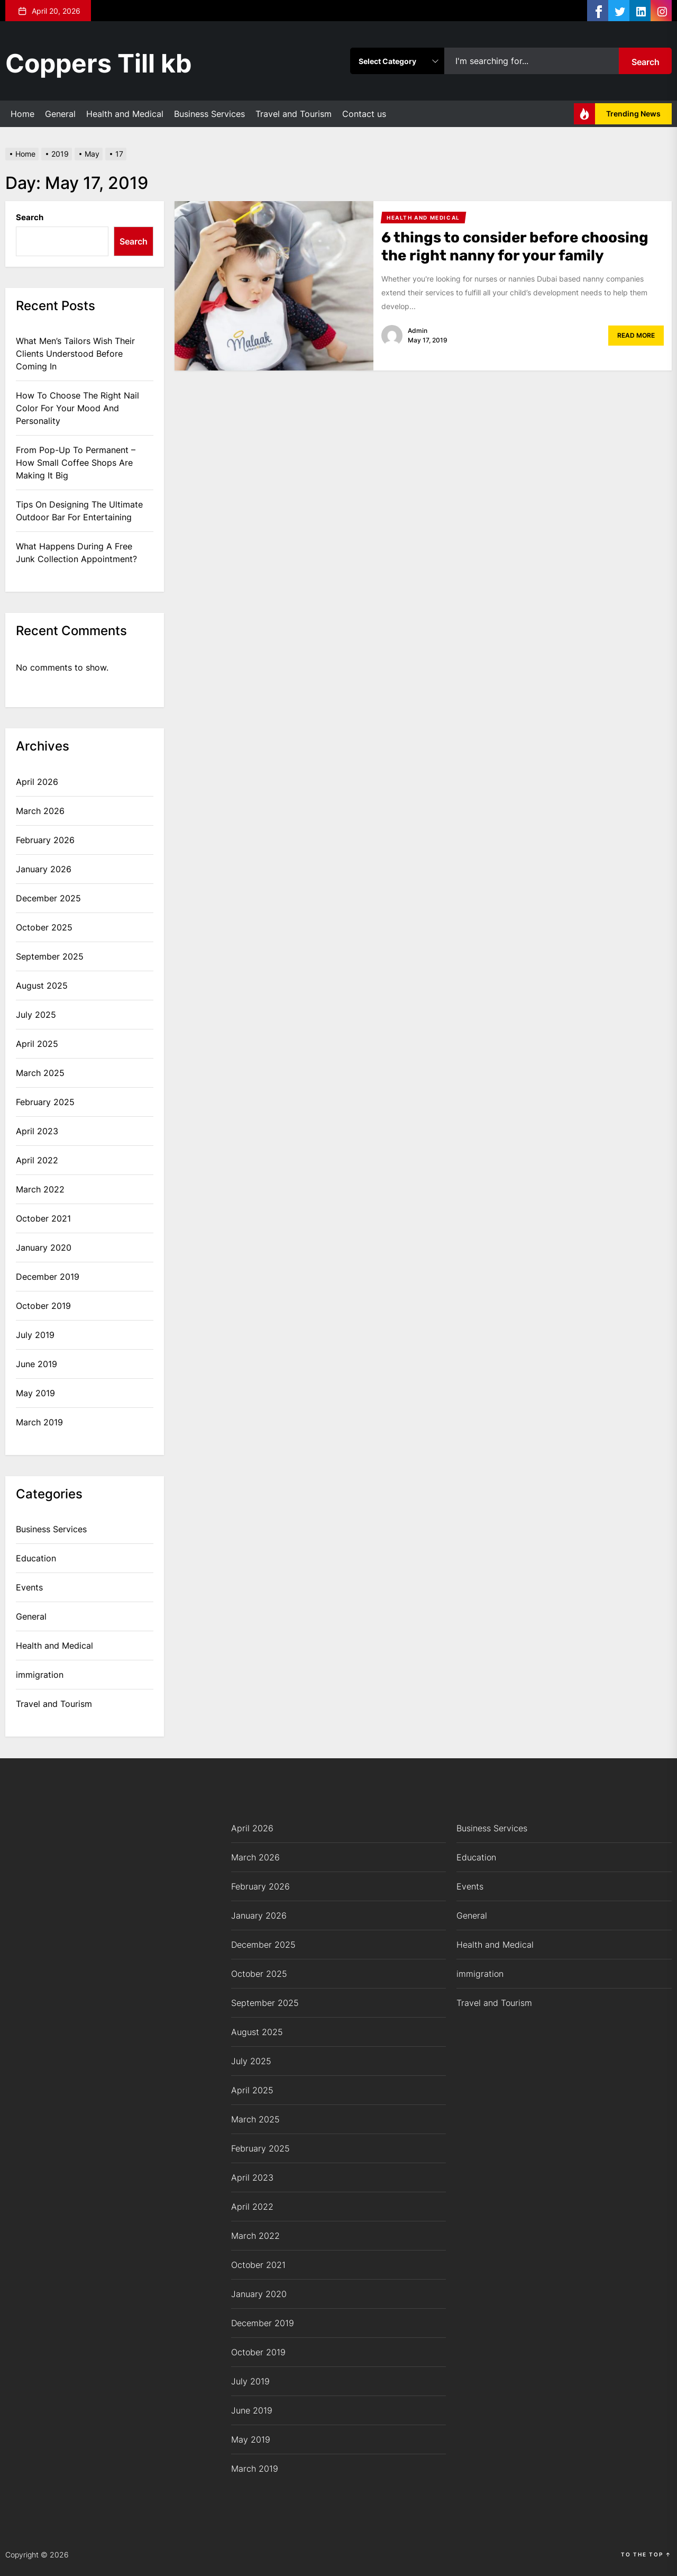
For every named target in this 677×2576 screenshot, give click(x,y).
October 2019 (43, 1305)
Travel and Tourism (293, 114)
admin (417, 331)
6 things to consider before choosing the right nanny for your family (516, 246)
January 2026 (43, 869)
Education (36, 1558)
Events (29, 1587)
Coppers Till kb (98, 63)
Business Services (209, 114)
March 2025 (40, 1073)
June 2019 (36, 1364)
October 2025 (44, 927)
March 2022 (40, 1189)
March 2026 (40, 811)
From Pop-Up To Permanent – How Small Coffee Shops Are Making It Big (75, 463)
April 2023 (37, 1131)
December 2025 (48, 898)
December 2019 (47, 1276)
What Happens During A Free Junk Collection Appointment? (76, 552)
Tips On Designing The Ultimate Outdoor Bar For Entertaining (79, 510)
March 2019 (39, 1422)
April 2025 (37, 1043)
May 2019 (35, 1393)
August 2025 (42, 985)
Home (22, 114)
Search (646, 62)
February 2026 (45, 840)
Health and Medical (124, 114)
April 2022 (37, 1160)
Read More (636, 335)
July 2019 (35, 1335)
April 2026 (37, 781)
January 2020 (43, 1247)
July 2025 (36, 1014)
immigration (39, 1674)
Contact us (364, 114)
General (60, 114)
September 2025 (50, 956)
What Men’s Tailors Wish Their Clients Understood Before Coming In (75, 354)
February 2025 (45, 1102)
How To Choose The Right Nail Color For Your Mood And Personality (77, 408)
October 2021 (43, 1218)
